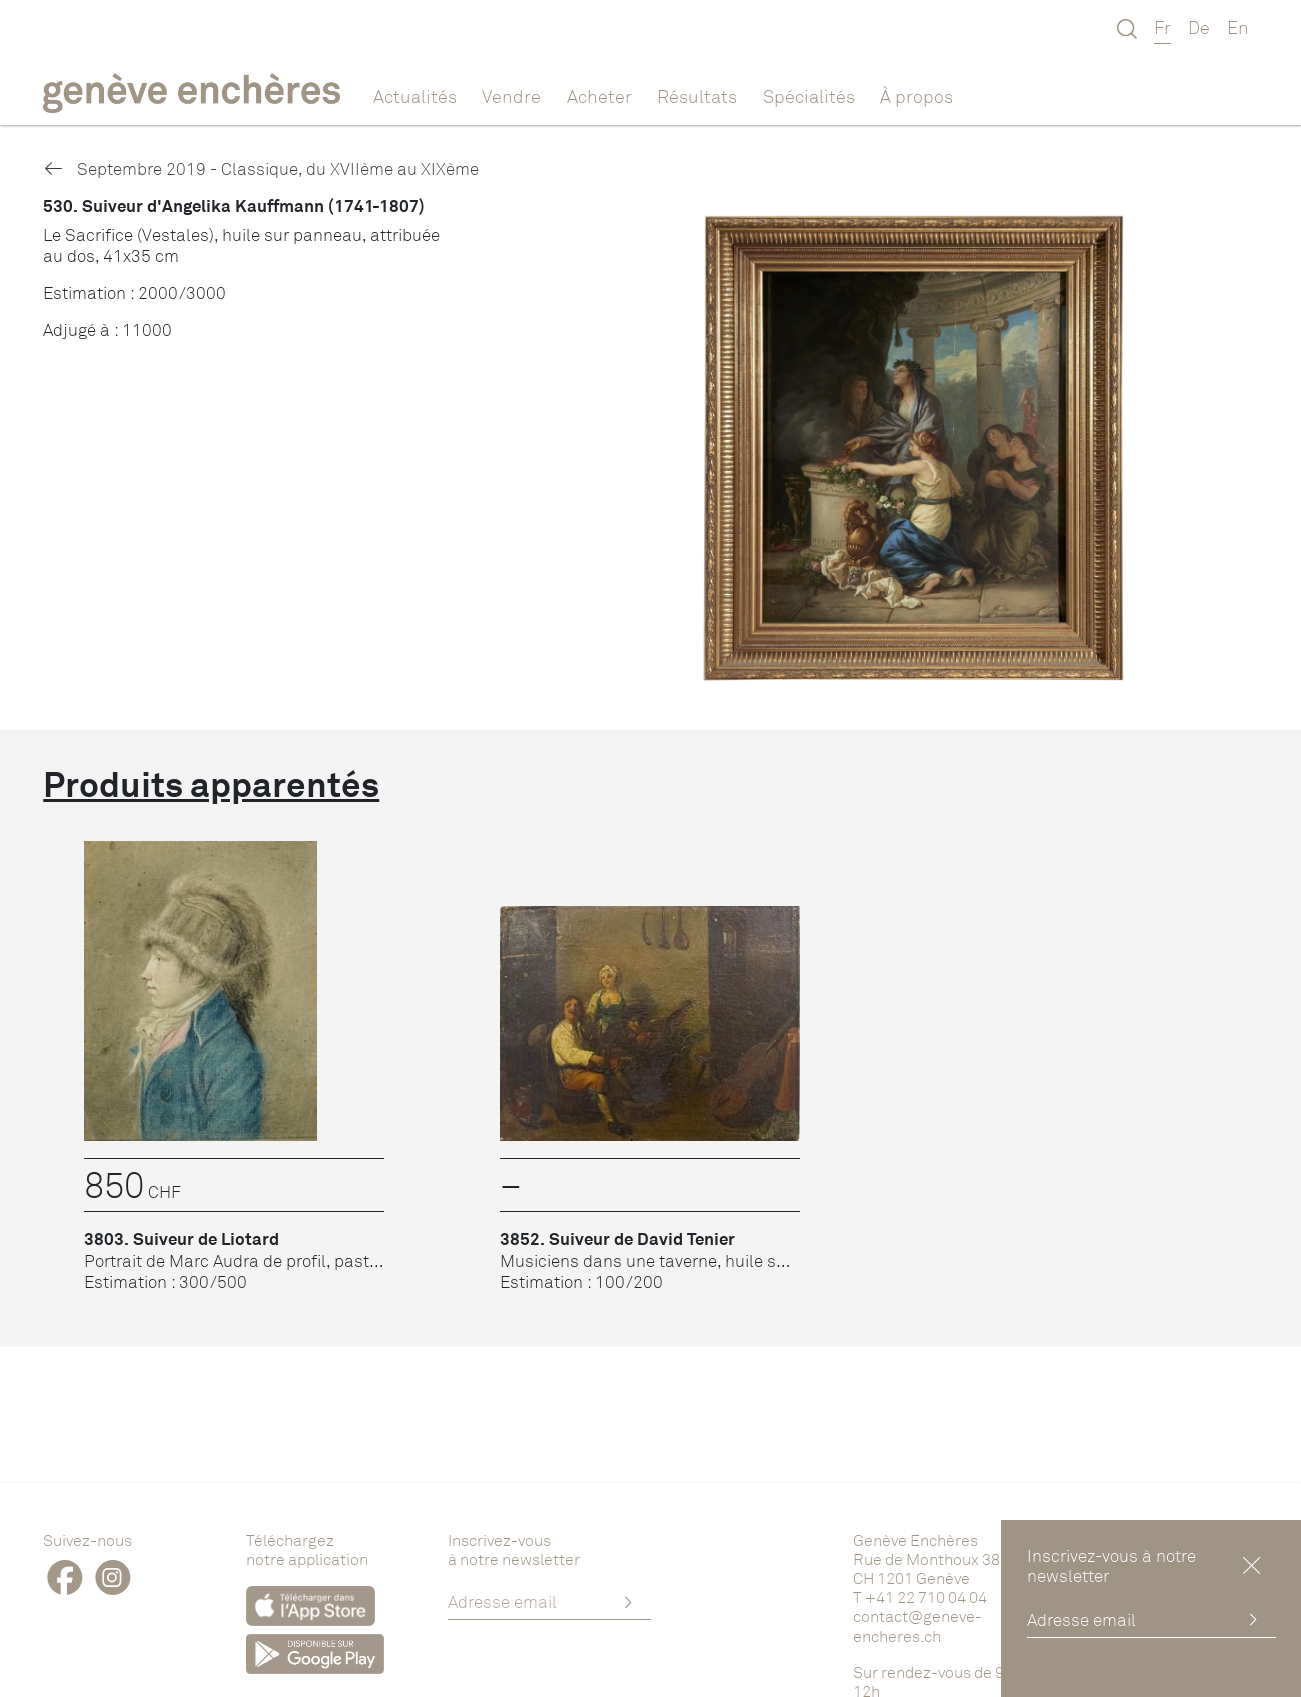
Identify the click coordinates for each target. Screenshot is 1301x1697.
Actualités (415, 96)
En (1238, 27)
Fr (1162, 27)
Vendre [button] (511, 96)
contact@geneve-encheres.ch (917, 1625)
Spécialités (809, 96)
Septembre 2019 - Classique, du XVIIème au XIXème (260, 168)
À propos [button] (916, 96)
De (1199, 27)
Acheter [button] (599, 96)
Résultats (697, 96)
